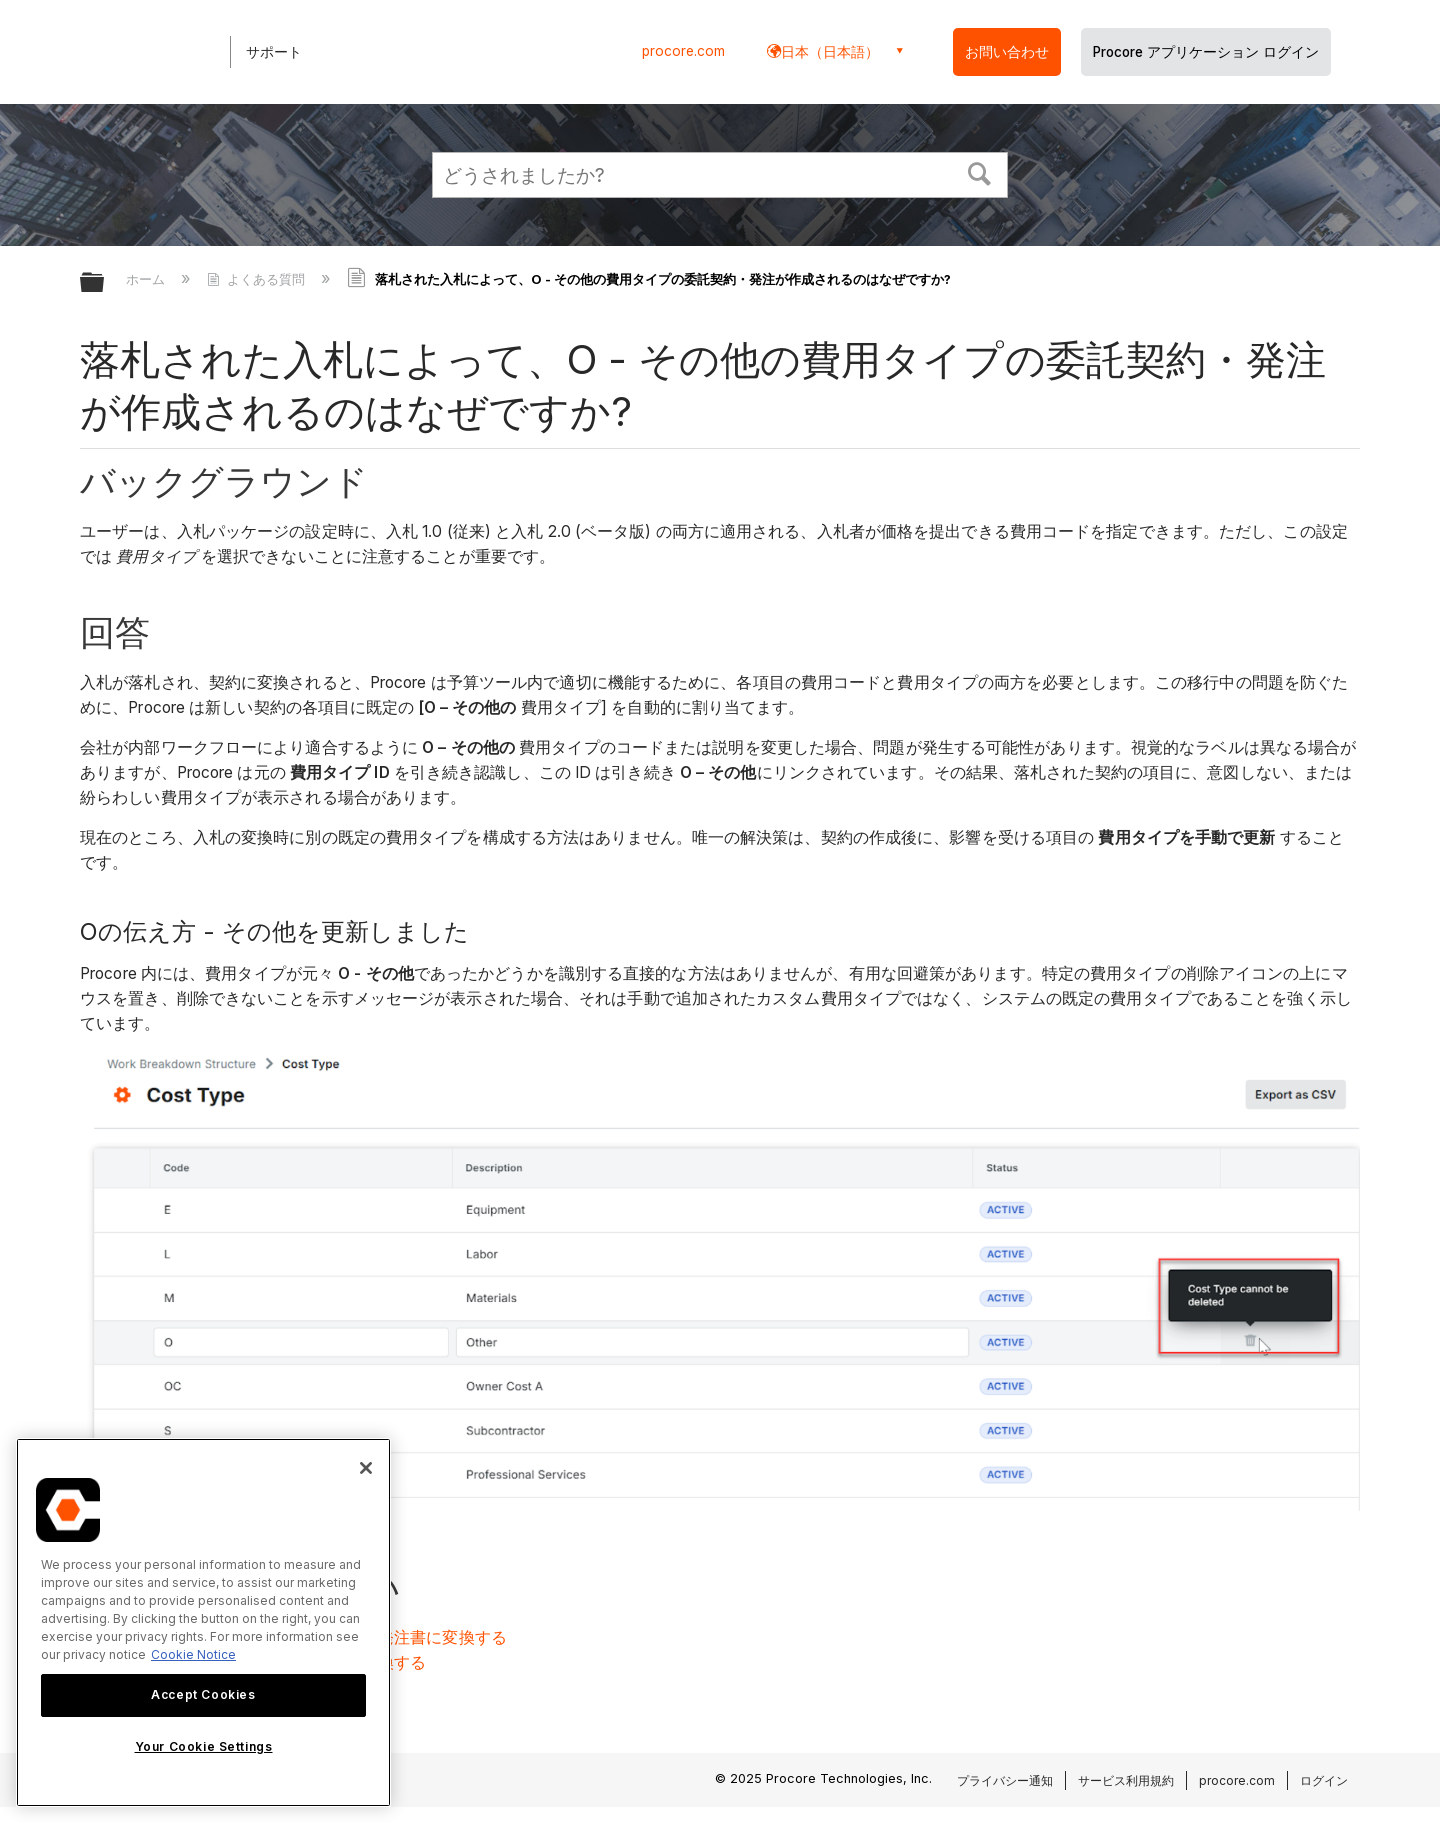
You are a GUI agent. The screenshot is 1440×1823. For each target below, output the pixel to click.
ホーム (147, 279)
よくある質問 (258, 279)
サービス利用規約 (1126, 1780)
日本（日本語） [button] (830, 51)
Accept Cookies (203, 1694)
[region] (203, 1622)
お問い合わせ (1007, 52)
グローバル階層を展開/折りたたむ (105, 283)
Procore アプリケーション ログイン (1206, 52)
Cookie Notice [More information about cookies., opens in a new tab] (193, 1654)
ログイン (1324, 1780)
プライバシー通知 (1005, 1780)
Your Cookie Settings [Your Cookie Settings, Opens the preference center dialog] (204, 1746)
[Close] (366, 1468)
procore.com (683, 51)
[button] (980, 172)
